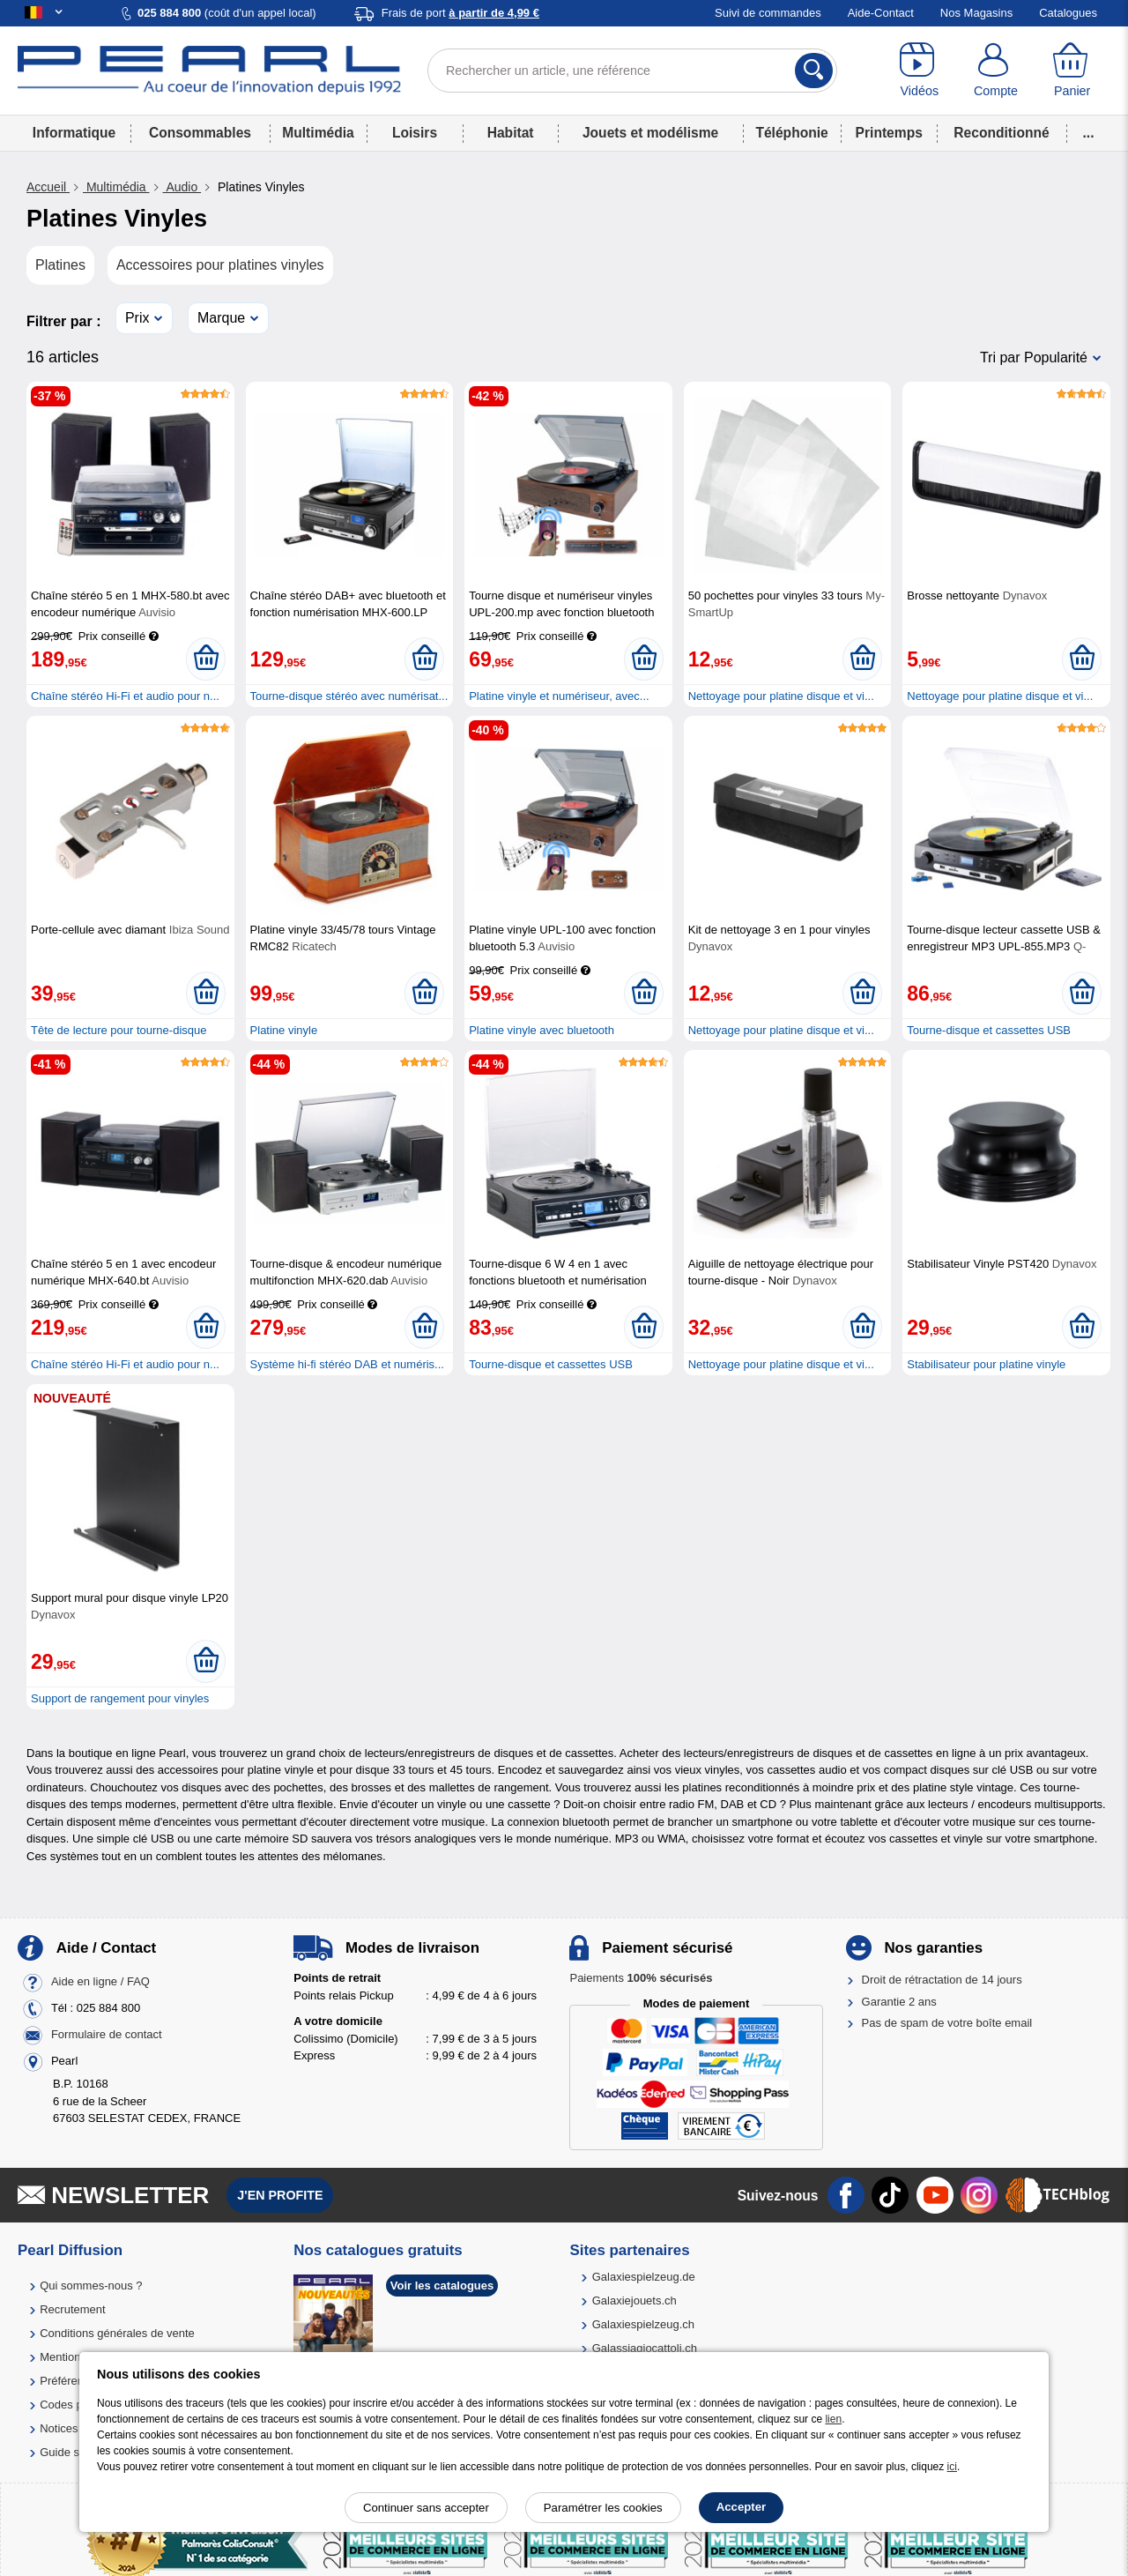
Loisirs (414, 132)
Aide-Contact (881, 12)
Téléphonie (791, 132)
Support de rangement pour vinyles (120, 1698)
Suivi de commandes (768, 12)
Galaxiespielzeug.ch (643, 2324)
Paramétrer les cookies (603, 2507)
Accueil (48, 187)
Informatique (74, 132)
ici (952, 2467)
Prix (137, 317)
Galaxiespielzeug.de (643, 2276)
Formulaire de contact (106, 2035)
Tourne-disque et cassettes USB (989, 1030)
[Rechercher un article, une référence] (632, 70)
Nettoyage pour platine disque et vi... (781, 696)
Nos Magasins (976, 12)
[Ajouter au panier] (206, 658)
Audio (182, 187)
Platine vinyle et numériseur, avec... (559, 696)
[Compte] (996, 70)
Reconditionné (1001, 132)
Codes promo (74, 2404)
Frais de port (460, 12)
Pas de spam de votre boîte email (947, 2022)
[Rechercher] (814, 70)
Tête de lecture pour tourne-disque (118, 1030)
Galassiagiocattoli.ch (644, 2348)
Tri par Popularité (1033, 357)
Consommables (200, 132)
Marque (221, 317)
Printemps (889, 132)
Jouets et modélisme (650, 132)
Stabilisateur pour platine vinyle (986, 1364)
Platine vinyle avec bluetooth (541, 1030)
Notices (59, 2428)
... (1089, 132)
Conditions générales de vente (117, 2333)
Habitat (510, 132)
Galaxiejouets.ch (634, 2300)
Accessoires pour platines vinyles (220, 264)
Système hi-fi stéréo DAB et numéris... (347, 1364)
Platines (60, 264)
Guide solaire (74, 2452)
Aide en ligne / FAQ (100, 1982)
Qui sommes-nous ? (91, 2285)
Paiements (640, 1977)
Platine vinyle (284, 1030)
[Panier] (1072, 70)
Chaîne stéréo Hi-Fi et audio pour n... (125, 696)
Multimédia (317, 132)
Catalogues (1068, 12)
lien (833, 2419)
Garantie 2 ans (899, 2001)
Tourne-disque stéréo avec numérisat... (349, 696)
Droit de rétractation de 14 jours (942, 1979)
